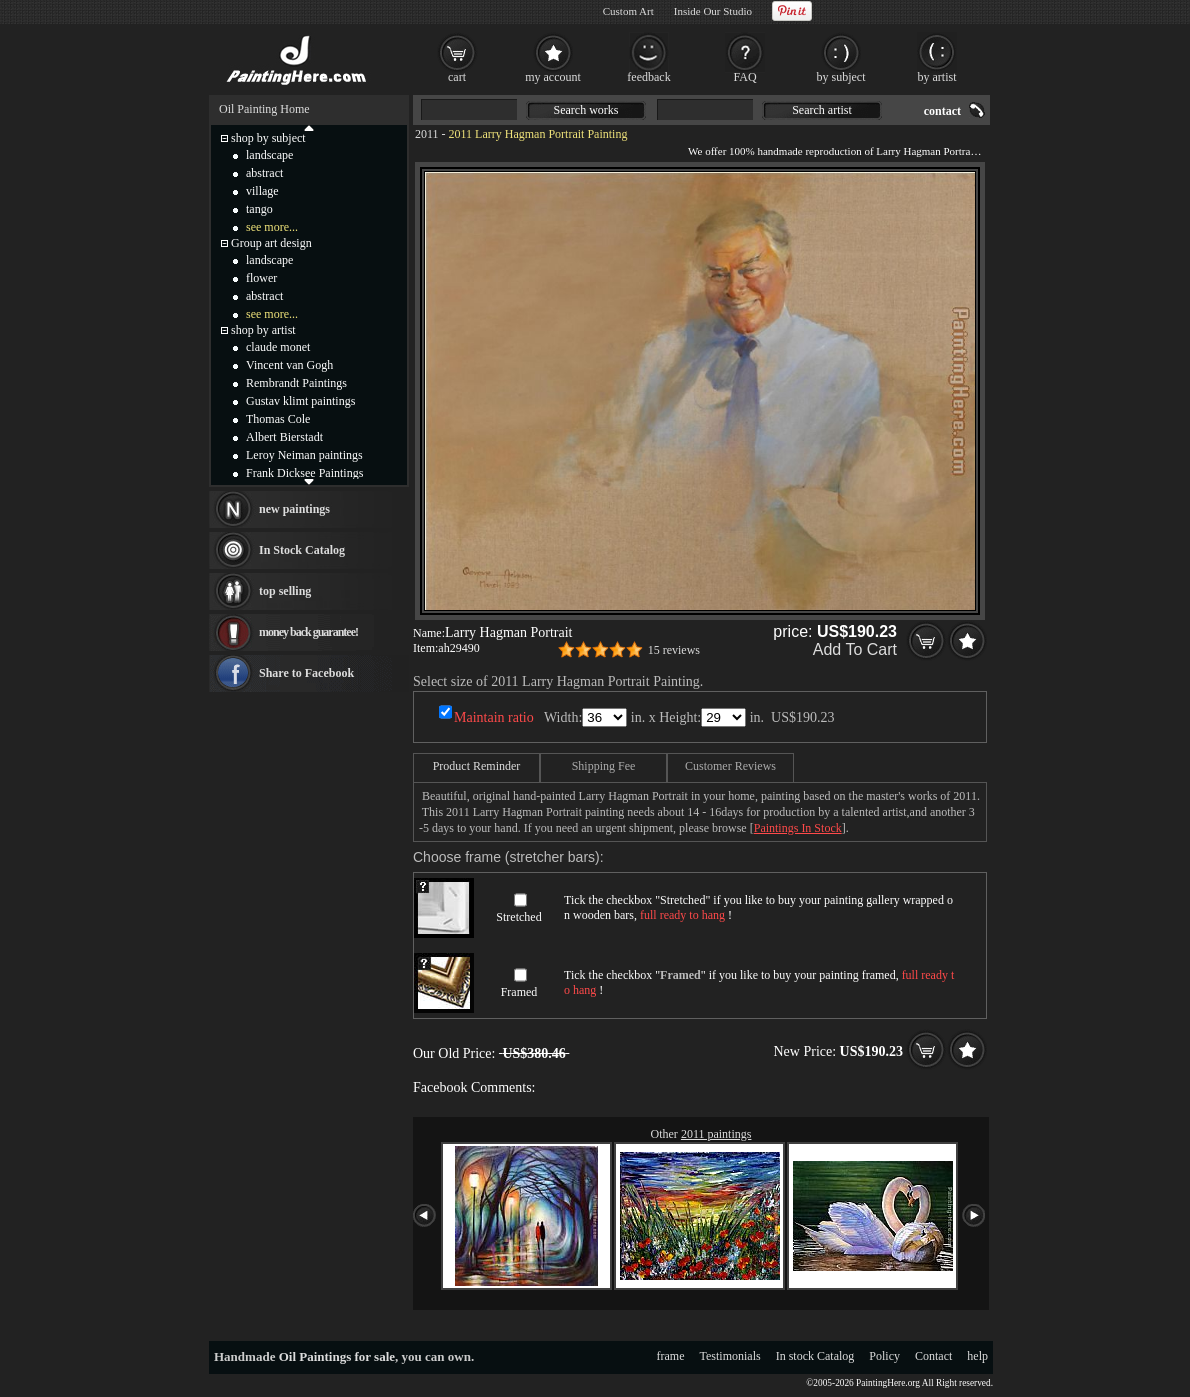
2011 (427, 134)
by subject (841, 77)
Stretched (518, 917)
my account (553, 77)
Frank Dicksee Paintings (304, 473)
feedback (648, 77)
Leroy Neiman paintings (304, 455)
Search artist (822, 110)
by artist (937, 77)
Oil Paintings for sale (337, 1356)
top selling (285, 591)
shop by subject (268, 138)
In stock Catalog (815, 1356)
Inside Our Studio (713, 11)
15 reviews (674, 650)
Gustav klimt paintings (300, 401)
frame (671, 1356)
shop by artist (263, 330)
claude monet (278, 347)
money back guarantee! (308, 632)
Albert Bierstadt (284, 437)
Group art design (271, 243)
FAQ (744, 77)
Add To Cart (855, 649)
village (262, 191)
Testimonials (730, 1356)
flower (261, 278)
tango (259, 209)
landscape (269, 155)
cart (457, 77)
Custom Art (628, 11)
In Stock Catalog (302, 550)
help (977, 1356)
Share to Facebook (306, 673)
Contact (933, 1356)
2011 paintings (716, 1134)
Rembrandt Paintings (296, 383)
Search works (586, 110)
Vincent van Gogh (289, 365)
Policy (884, 1356)
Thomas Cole (278, 419)
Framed (519, 992)
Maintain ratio (494, 717)
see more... (272, 227)
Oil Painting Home (264, 109)
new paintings (294, 509)
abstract (264, 173)
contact (942, 111)
